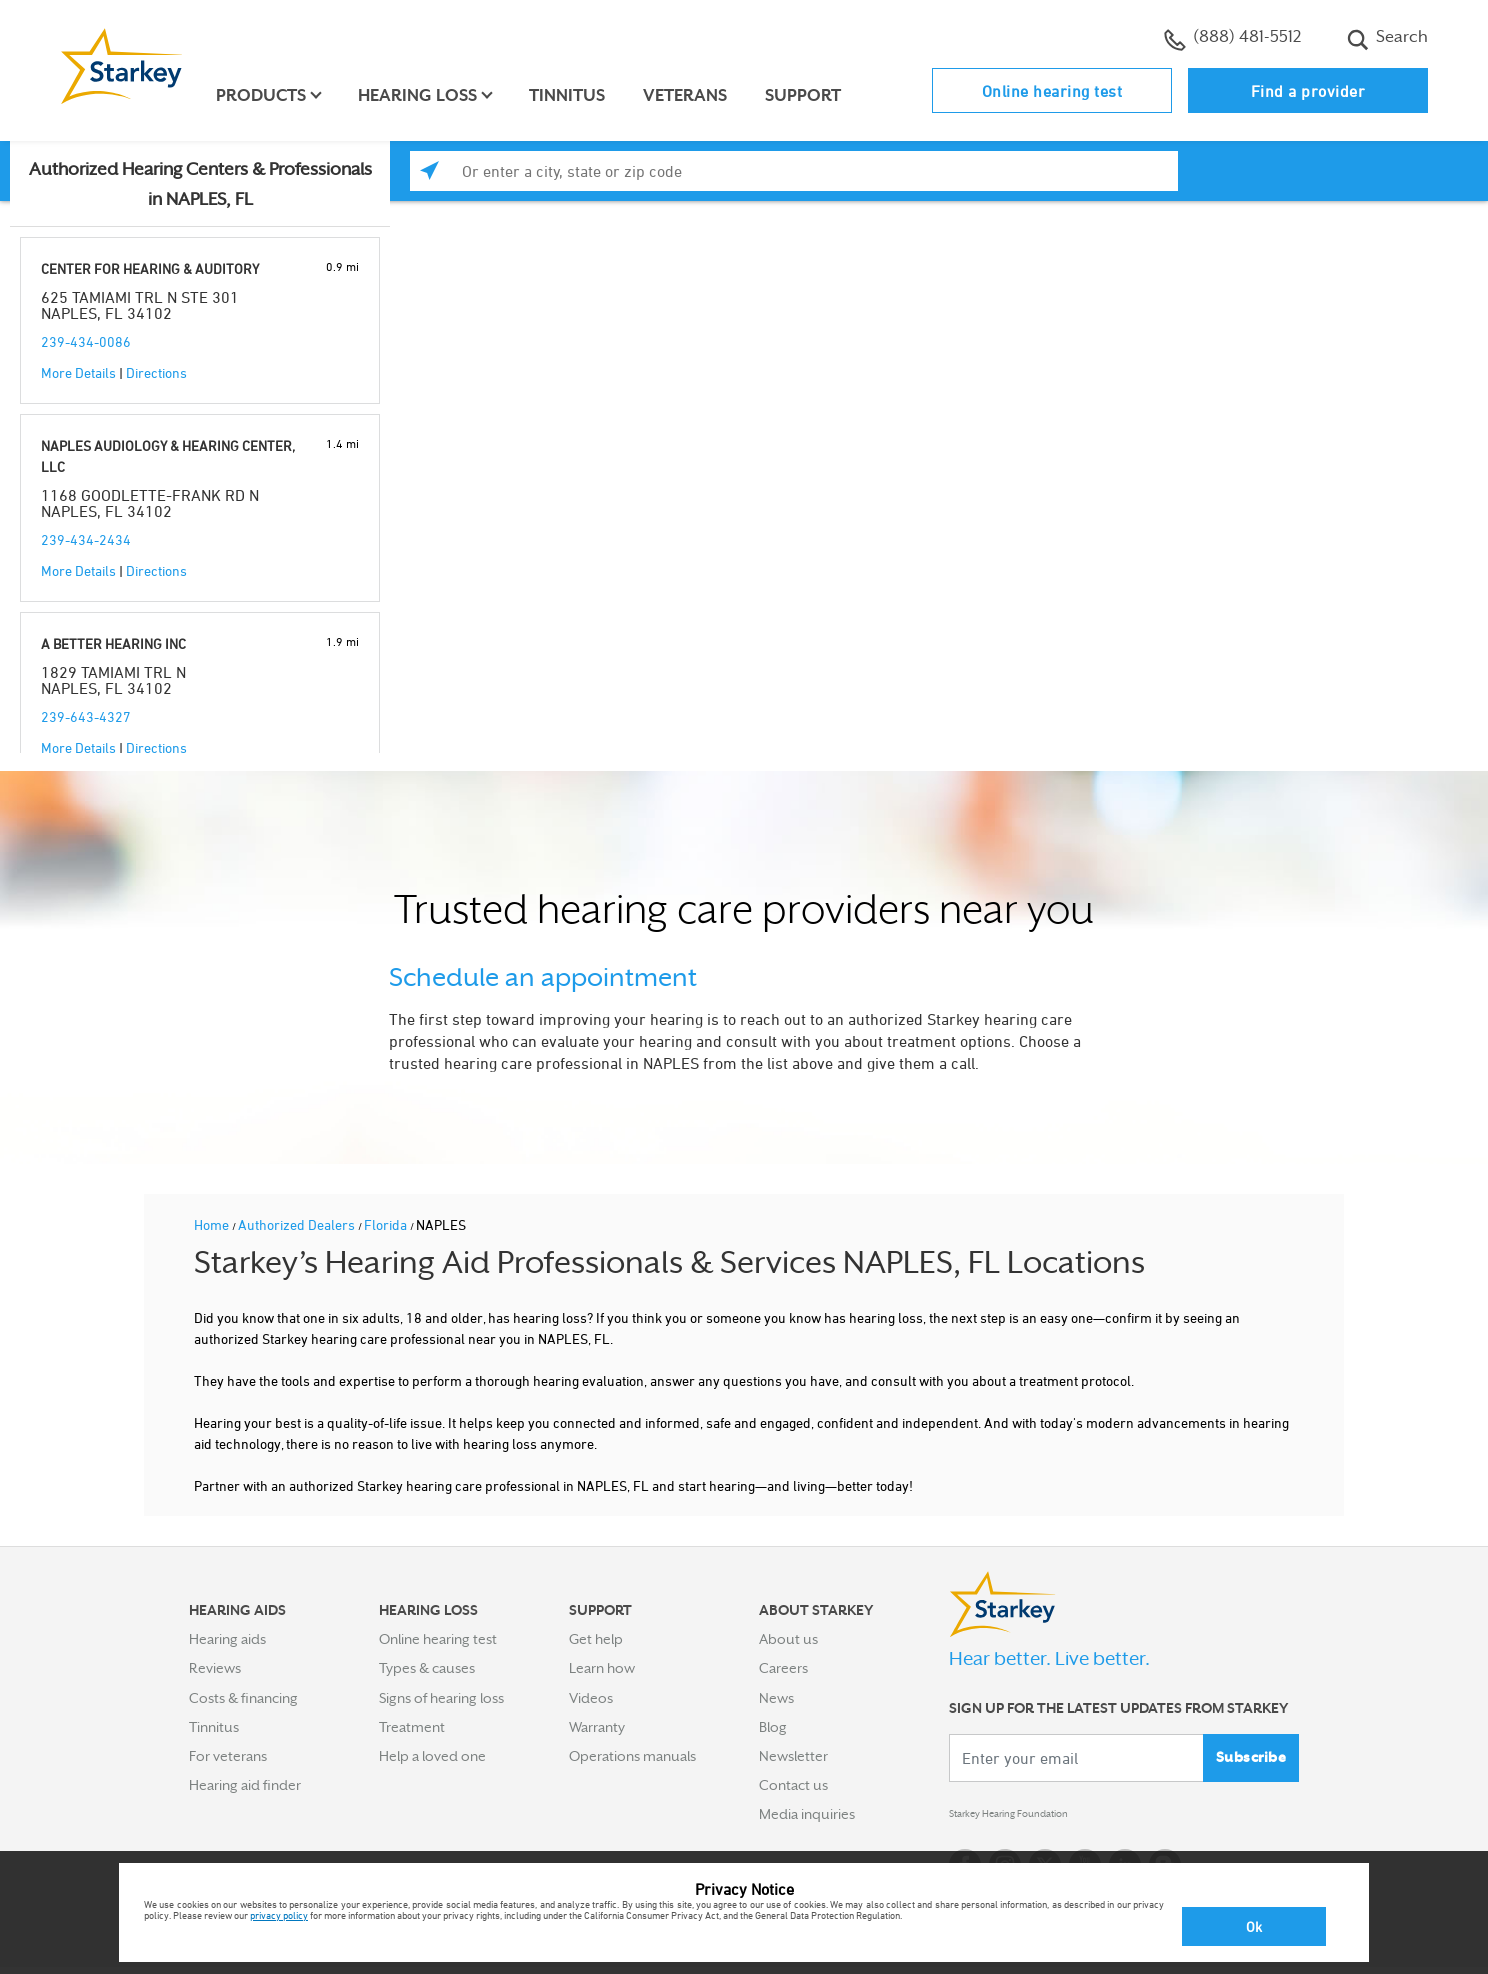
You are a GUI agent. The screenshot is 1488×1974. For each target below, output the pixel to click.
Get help (596, 1639)
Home (213, 1224)
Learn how (602, 1668)
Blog (773, 1727)
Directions (156, 372)
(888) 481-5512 (1232, 39)
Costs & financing (243, 1698)
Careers (783, 1668)
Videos (591, 1698)
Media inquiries (807, 1814)
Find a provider (1308, 91)
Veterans (696, 95)
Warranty (597, 1727)
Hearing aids (227, 1639)
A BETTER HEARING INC (113, 643)
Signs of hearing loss (441, 1698)
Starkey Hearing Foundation (1036, 1818)
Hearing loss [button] (428, 95)
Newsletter (793, 1756)
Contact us (793, 1785)
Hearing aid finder (245, 1785)
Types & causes (427, 1668)
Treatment (412, 1727)
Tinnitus (578, 95)
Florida (387, 1224)
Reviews (215, 1668)
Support (814, 95)
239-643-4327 (86, 716)
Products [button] (272, 95)
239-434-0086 (86, 341)
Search (1387, 39)
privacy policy (279, 1915)
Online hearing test (1052, 91)
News (776, 1698)
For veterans (228, 1756)
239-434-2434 (86, 539)
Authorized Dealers (298, 1224)
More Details (78, 372)
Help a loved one (432, 1756)
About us (788, 1639)
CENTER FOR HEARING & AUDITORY (150, 268)
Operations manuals (632, 1756)
